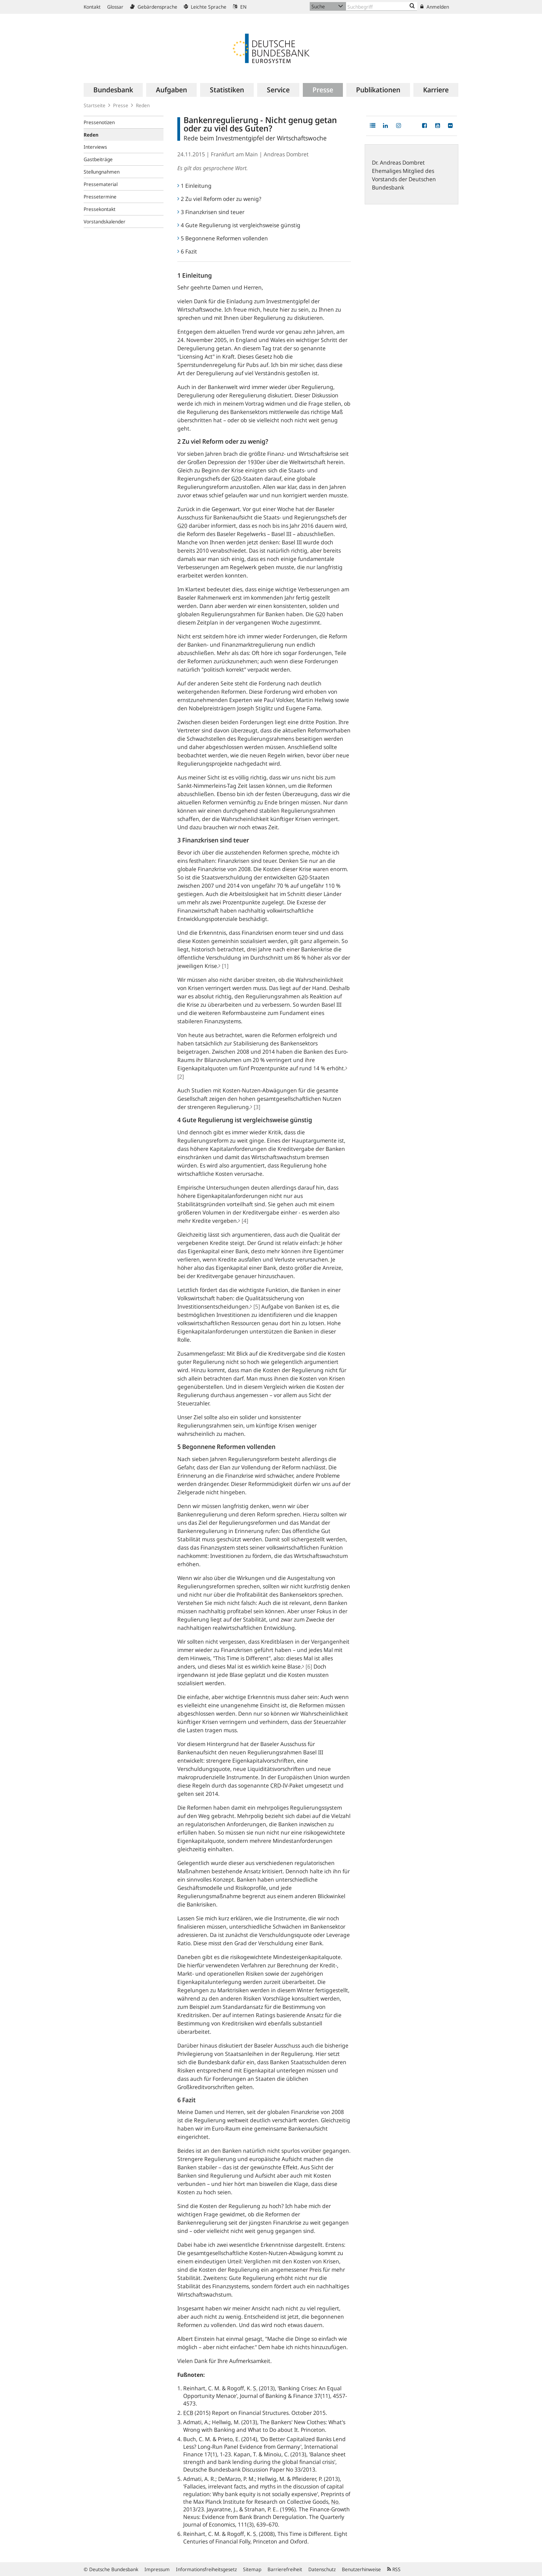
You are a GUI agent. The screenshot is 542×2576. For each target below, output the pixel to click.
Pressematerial (101, 184)
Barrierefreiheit (285, 2569)
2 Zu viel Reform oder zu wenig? (219, 199)
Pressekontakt (99, 209)
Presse (120, 105)
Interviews (95, 147)
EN (239, 6)
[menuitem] (113, 90)
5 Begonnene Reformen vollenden (222, 238)
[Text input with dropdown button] (381, 6)
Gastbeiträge (98, 159)
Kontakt (92, 6)
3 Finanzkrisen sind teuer (210, 212)
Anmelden (434, 6)
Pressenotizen (99, 122)
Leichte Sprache (205, 6)
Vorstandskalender (104, 221)
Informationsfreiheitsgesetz (206, 2569)
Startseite (94, 105)
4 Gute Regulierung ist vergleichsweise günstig (238, 225)
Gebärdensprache (153, 6)
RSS (394, 2569)
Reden (143, 105)
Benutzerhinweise (361, 2569)
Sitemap (252, 2569)
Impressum (157, 2569)
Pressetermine (100, 196)
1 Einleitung (194, 186)
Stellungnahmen (102, 171)
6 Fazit (187, 251)
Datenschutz (322, 2569)
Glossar (115, 6)
